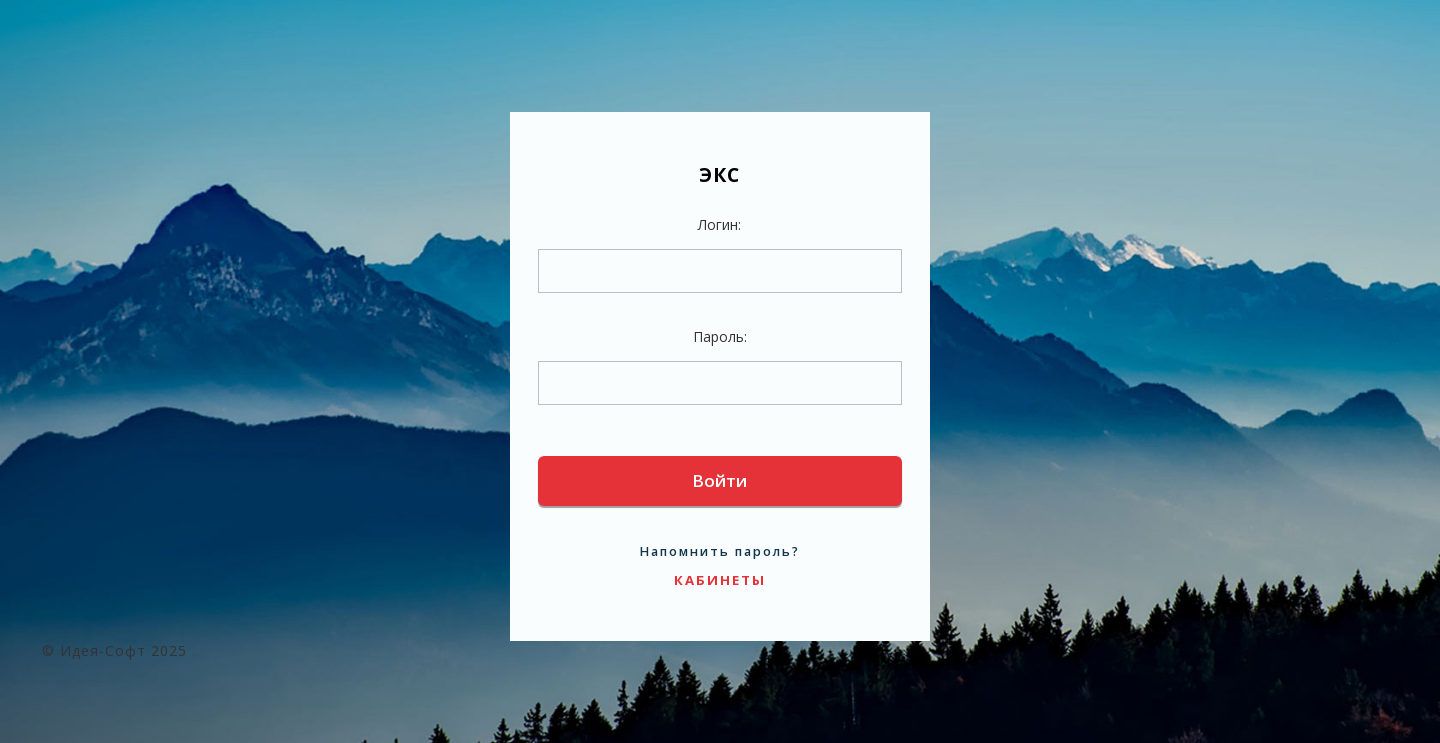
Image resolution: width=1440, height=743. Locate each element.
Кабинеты (720, 580)
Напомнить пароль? (719, 551)
